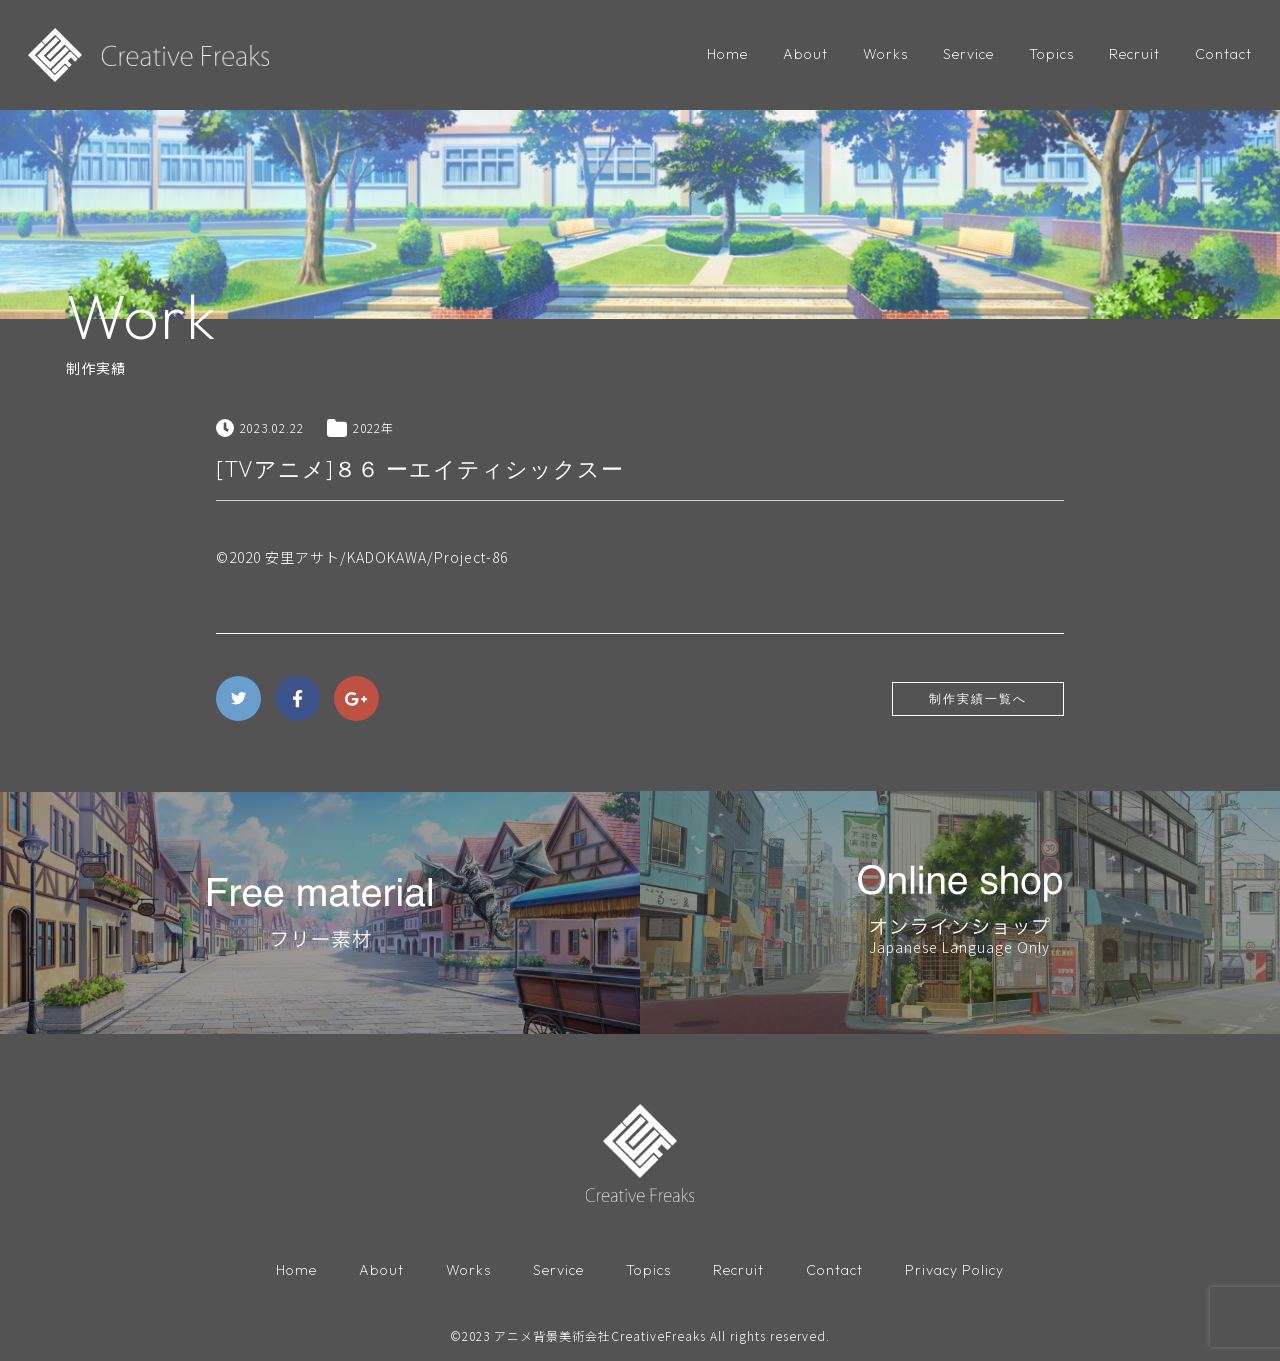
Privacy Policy (954, 1270)
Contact (1223, 54)
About (805, 54)
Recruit (1134, 54)
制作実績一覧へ (978, 698)
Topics (1051, 54)
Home (727, 54)
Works (885, 54)
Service (968, 54)
